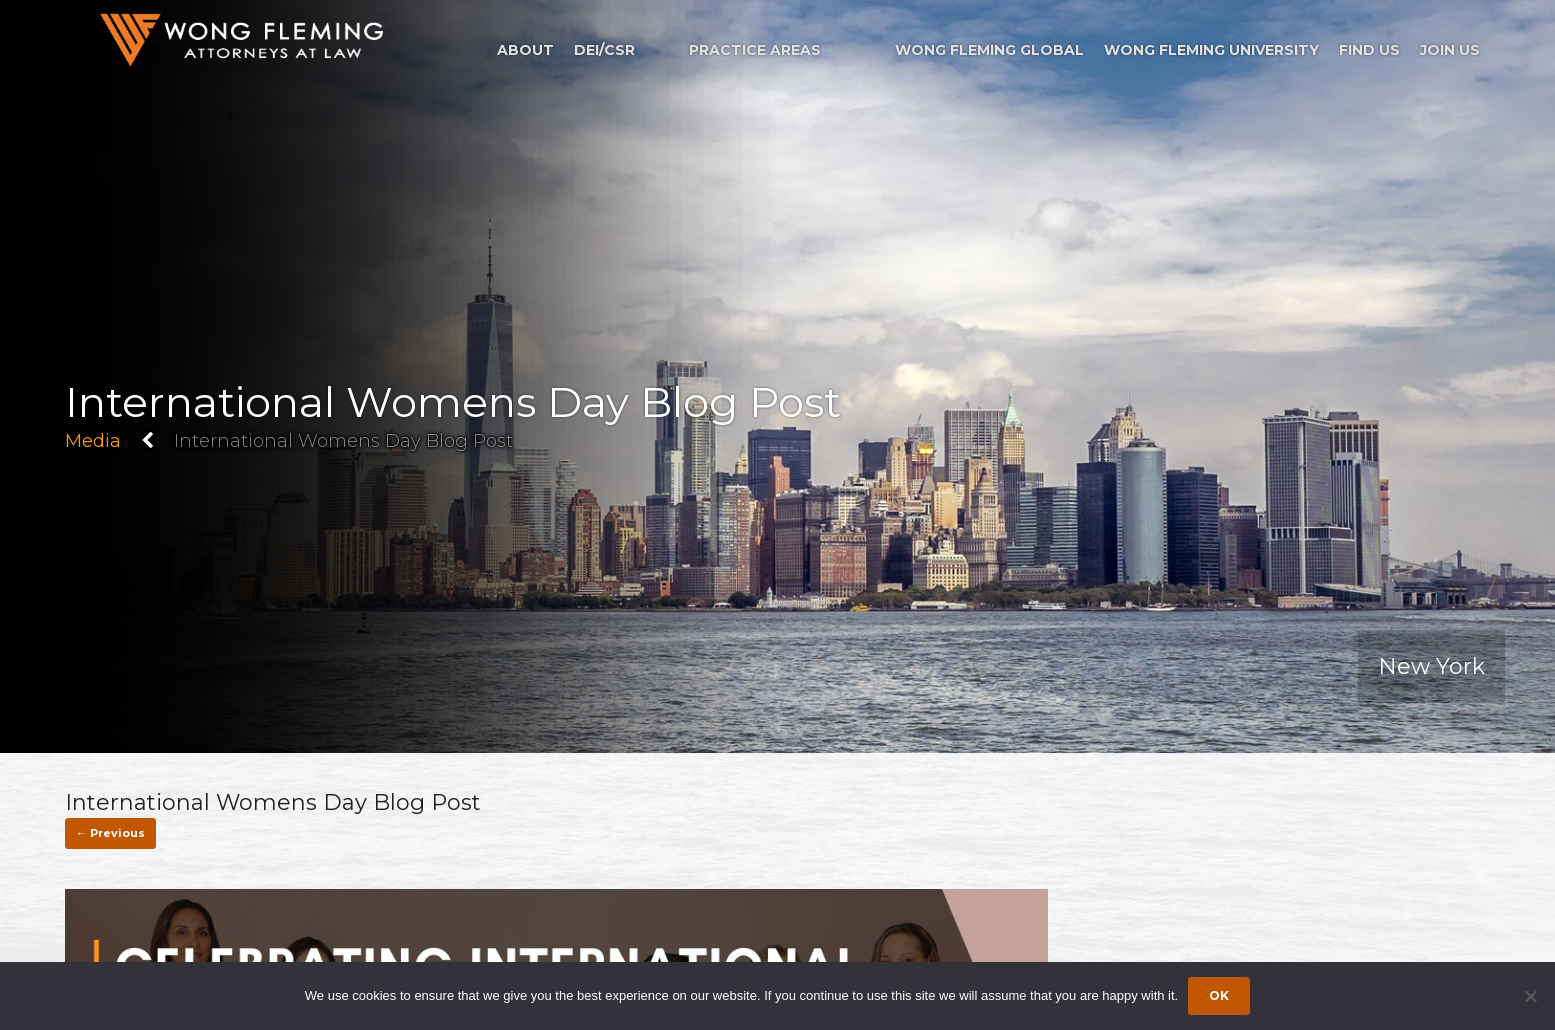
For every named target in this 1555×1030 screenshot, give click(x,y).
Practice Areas (755, 50)
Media (93, 441)
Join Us (1450, 50)
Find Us (1369, 50)
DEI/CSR (604, 50)
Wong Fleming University (1211, 50)
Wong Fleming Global (989, 50)
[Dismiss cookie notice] (1530, 996)
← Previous (110, 833)
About (525, 50)
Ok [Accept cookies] (1219, 995)
